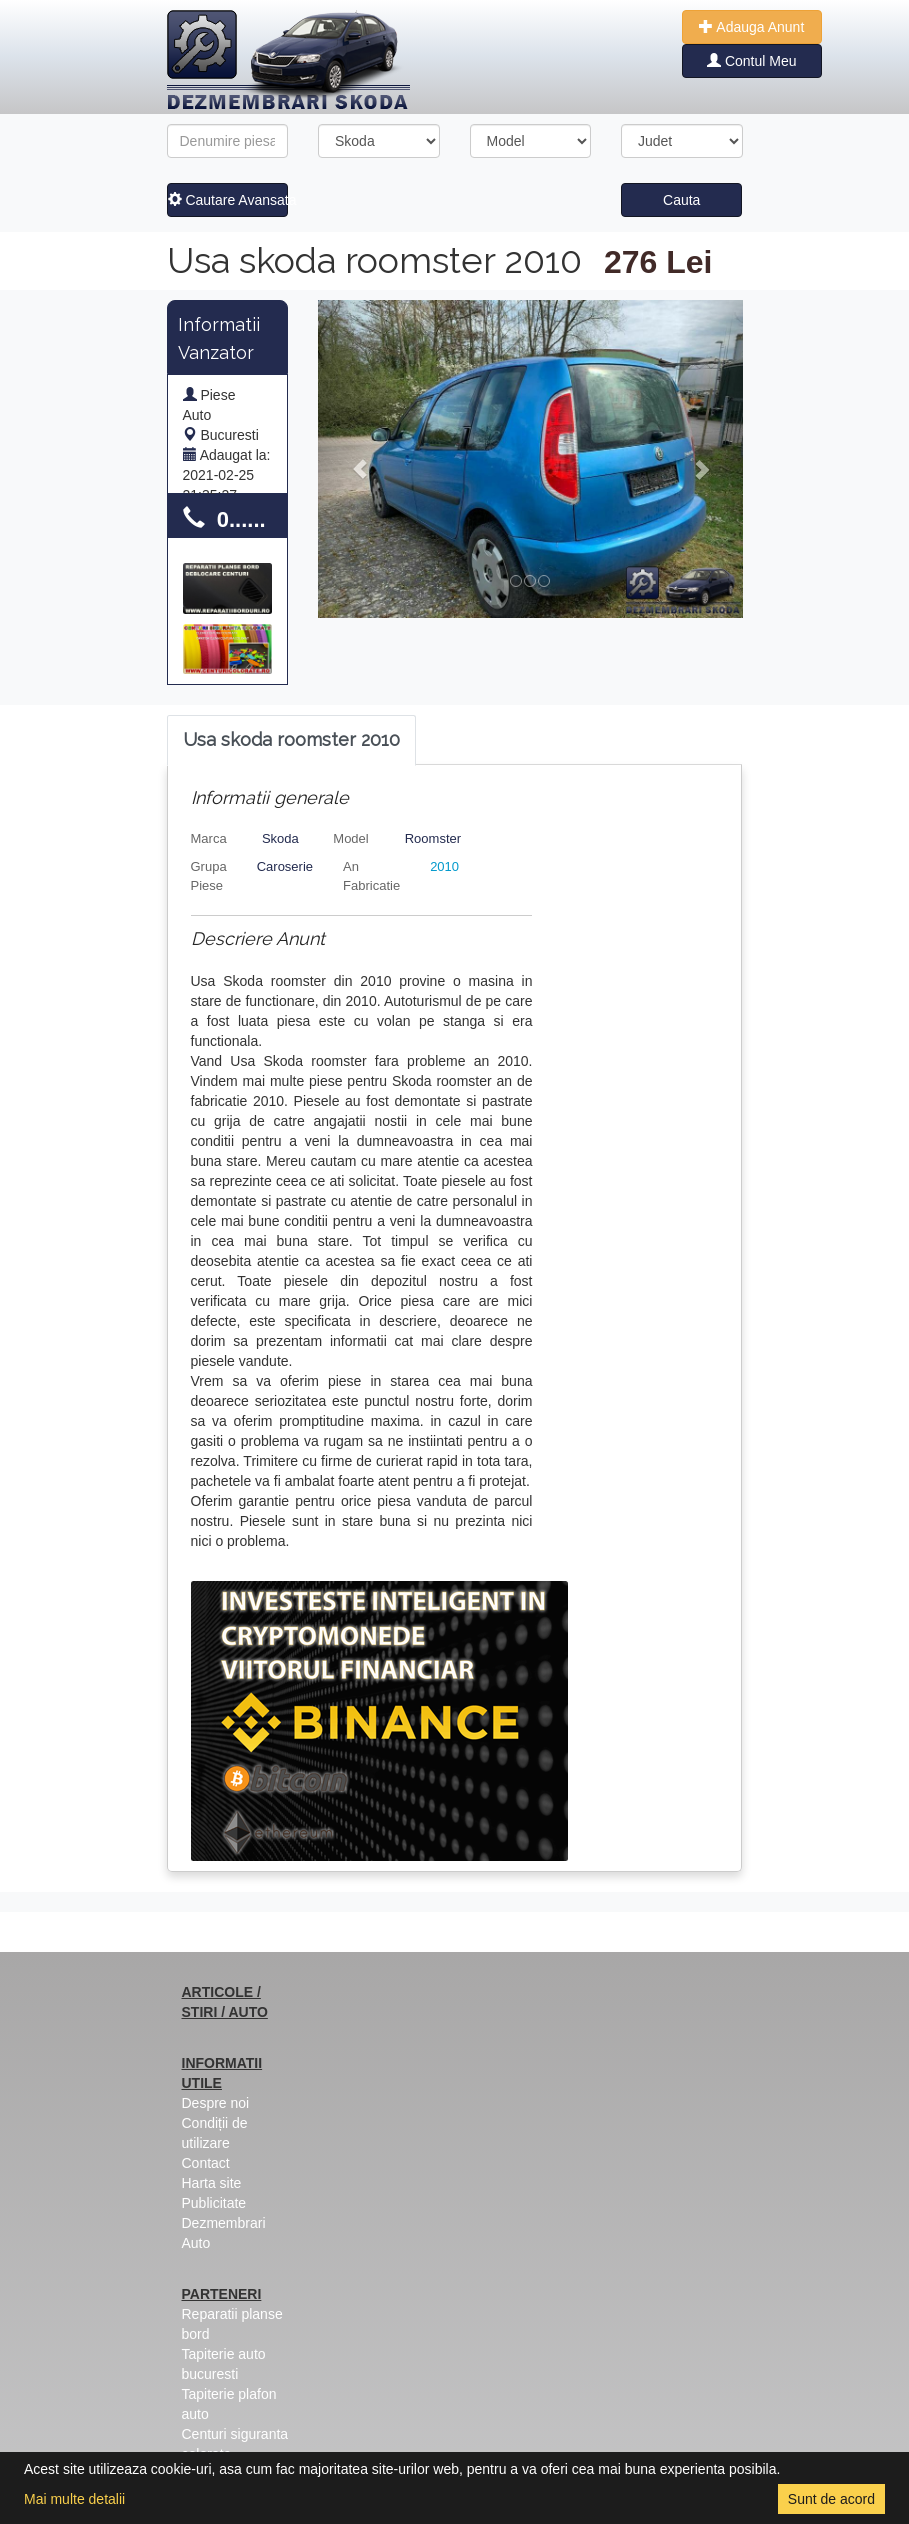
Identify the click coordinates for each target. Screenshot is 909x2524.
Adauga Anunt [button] (751, 27)
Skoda (280, 838)
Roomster (433, 838)
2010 (444, 866)
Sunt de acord (831, 2499)
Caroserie (285, 866)
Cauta (681, 200)
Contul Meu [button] (751, 61)
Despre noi (216, 2103)
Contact (206, 2163)
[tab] (291, 740)
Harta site (212, 2183)
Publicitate (214, 2203)
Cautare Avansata (228, 200)
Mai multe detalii (74, 2499)
